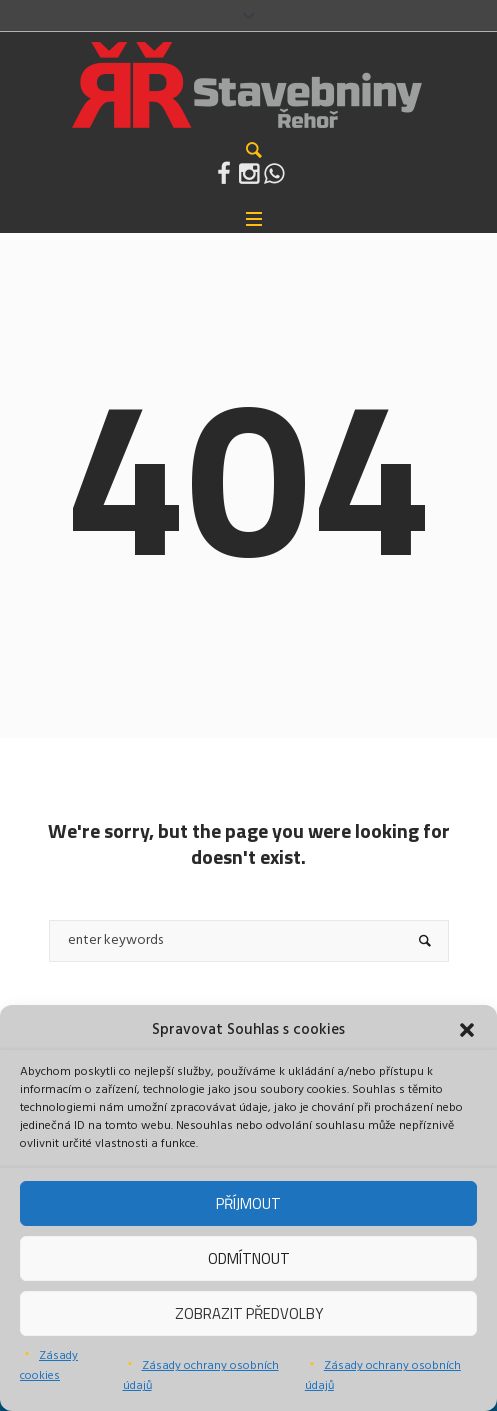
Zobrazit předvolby (249, 1313)
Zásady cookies (49, 1366)
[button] (467, 1030)
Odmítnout (249, 1258)
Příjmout (248, 1203)
